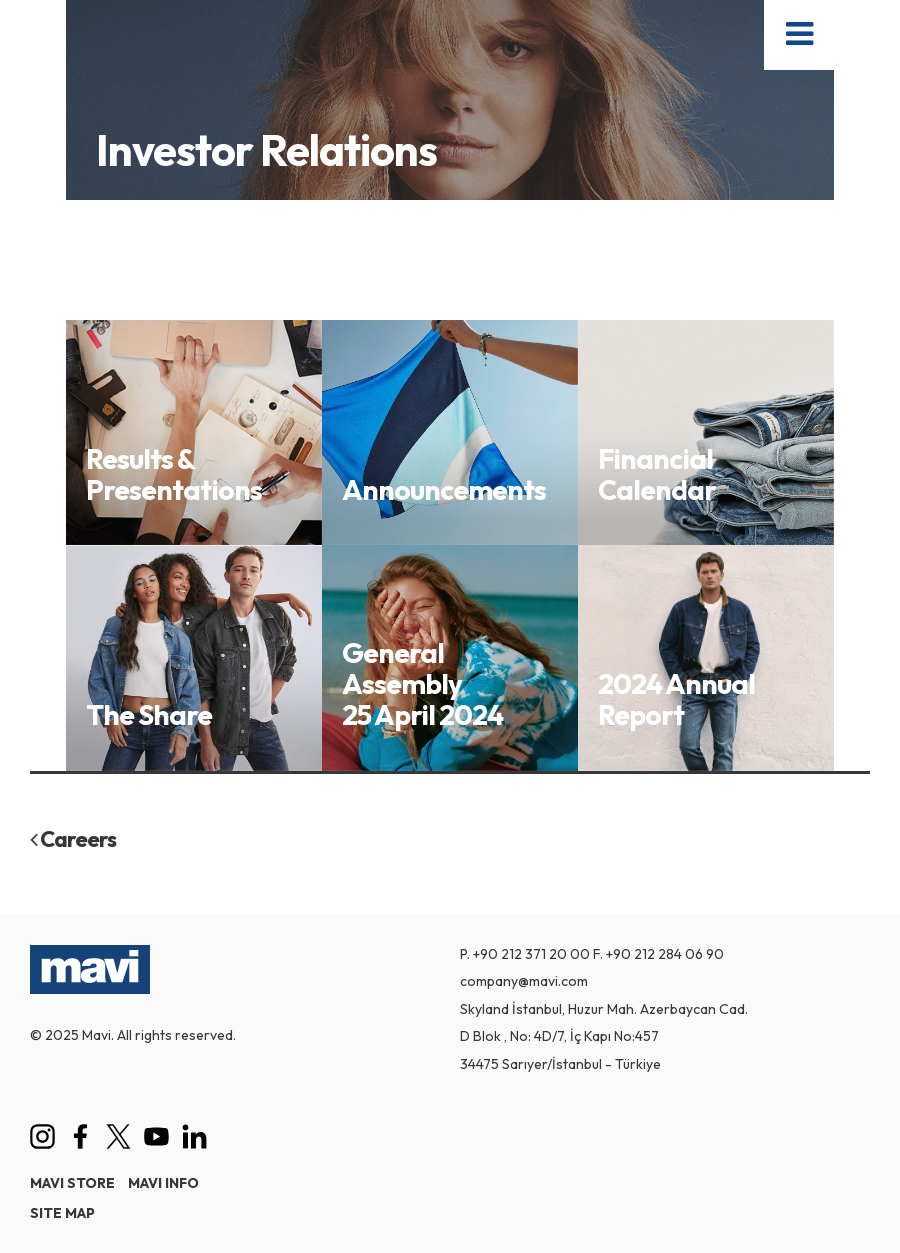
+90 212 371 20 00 (531, 954)
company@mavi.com (524, 981)
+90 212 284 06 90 (665, 954)
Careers (73, 839)
